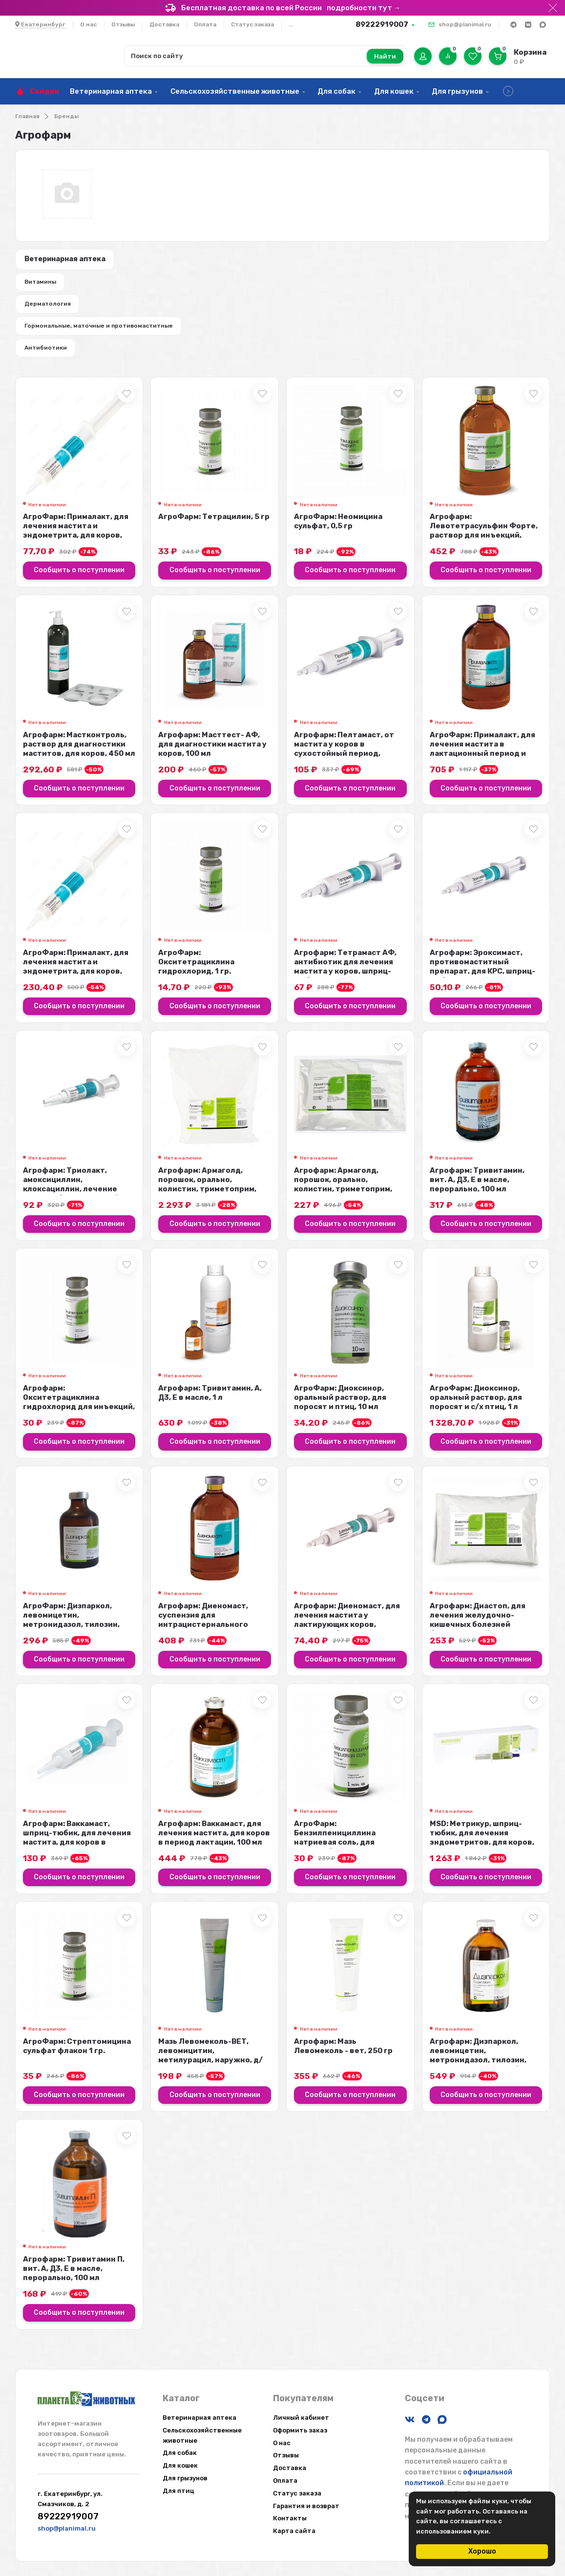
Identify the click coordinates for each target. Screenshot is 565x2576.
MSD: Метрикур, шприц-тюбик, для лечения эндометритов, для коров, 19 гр (482, 1847)
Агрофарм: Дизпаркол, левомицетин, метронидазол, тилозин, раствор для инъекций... (478, 2065)
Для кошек (394, 91)
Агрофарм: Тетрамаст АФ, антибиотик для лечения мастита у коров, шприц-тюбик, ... (345, 976)
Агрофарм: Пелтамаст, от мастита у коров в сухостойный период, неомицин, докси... (344, 758)
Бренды (66, 116)
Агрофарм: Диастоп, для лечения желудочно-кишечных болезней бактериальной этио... (477, 1629)
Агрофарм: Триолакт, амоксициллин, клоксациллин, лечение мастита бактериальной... (74, 1194)
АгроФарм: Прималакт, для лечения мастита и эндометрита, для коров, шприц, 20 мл (75, 976)
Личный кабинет (301, 2417)
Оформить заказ (300, 2430)
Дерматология (49, 308)
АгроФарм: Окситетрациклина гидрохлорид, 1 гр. (196, 971)
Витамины (42, 285)
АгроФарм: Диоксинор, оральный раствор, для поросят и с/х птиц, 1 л (476, 1407)
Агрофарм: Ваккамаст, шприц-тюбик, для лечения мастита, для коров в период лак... (77, 1847)
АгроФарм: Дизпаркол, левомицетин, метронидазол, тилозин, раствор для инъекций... (71, 1629)
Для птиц (178, 2490)
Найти (385, 56)
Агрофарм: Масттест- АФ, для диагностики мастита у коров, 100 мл (212, 754)
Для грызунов (457, 91)
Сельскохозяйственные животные (234, 91)
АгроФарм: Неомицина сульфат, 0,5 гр (338, 531)
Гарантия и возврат (306, 2506)
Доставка (164, 24)
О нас (88, 24)
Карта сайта (294, 2530)
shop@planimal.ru (465, 24)
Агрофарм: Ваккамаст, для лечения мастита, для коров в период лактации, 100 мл (214, 1842)
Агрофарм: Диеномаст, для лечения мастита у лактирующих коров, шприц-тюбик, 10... (347, 1629)
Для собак (336, 91)
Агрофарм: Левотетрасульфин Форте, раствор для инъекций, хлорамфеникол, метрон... (484, 540)
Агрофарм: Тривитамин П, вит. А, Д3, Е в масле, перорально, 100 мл (74, 2278)
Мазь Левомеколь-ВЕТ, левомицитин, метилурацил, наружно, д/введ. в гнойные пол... (210, 2065)
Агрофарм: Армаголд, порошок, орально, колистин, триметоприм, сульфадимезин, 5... (343, 1194)
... (291, 24)
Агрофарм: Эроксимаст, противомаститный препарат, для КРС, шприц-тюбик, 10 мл (482, 976)
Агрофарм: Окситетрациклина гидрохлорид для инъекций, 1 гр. (79, 1411)
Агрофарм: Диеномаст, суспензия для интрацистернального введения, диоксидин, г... (208, 1629)
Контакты (290, 2518)
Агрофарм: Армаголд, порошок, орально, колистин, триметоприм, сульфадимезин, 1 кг (207, 1194)
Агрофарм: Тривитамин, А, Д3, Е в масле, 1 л (210, 1402)
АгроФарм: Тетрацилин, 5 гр (214, 526)
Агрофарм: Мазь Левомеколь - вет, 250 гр (343, 2056)
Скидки (44, 91)
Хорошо (482, 2551)
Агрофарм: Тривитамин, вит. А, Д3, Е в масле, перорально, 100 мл (477, 1189)
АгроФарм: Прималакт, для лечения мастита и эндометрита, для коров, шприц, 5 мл (75, 540)
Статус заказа (252, 24)
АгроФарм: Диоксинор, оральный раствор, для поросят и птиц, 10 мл (340, 1407)
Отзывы (123, 24)
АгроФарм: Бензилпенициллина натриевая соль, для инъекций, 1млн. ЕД (335, 1847)
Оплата (205, 24)
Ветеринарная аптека (111, 91)
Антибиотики (47, 356)
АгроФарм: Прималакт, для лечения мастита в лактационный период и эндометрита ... (482, 758)
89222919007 (382, 24)
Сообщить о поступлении (79, 580)
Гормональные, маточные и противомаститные (100, 332)
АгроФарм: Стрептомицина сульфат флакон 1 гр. (77, 2056)
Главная (27, 116)
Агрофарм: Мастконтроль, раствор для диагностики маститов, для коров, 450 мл (79, 754)
